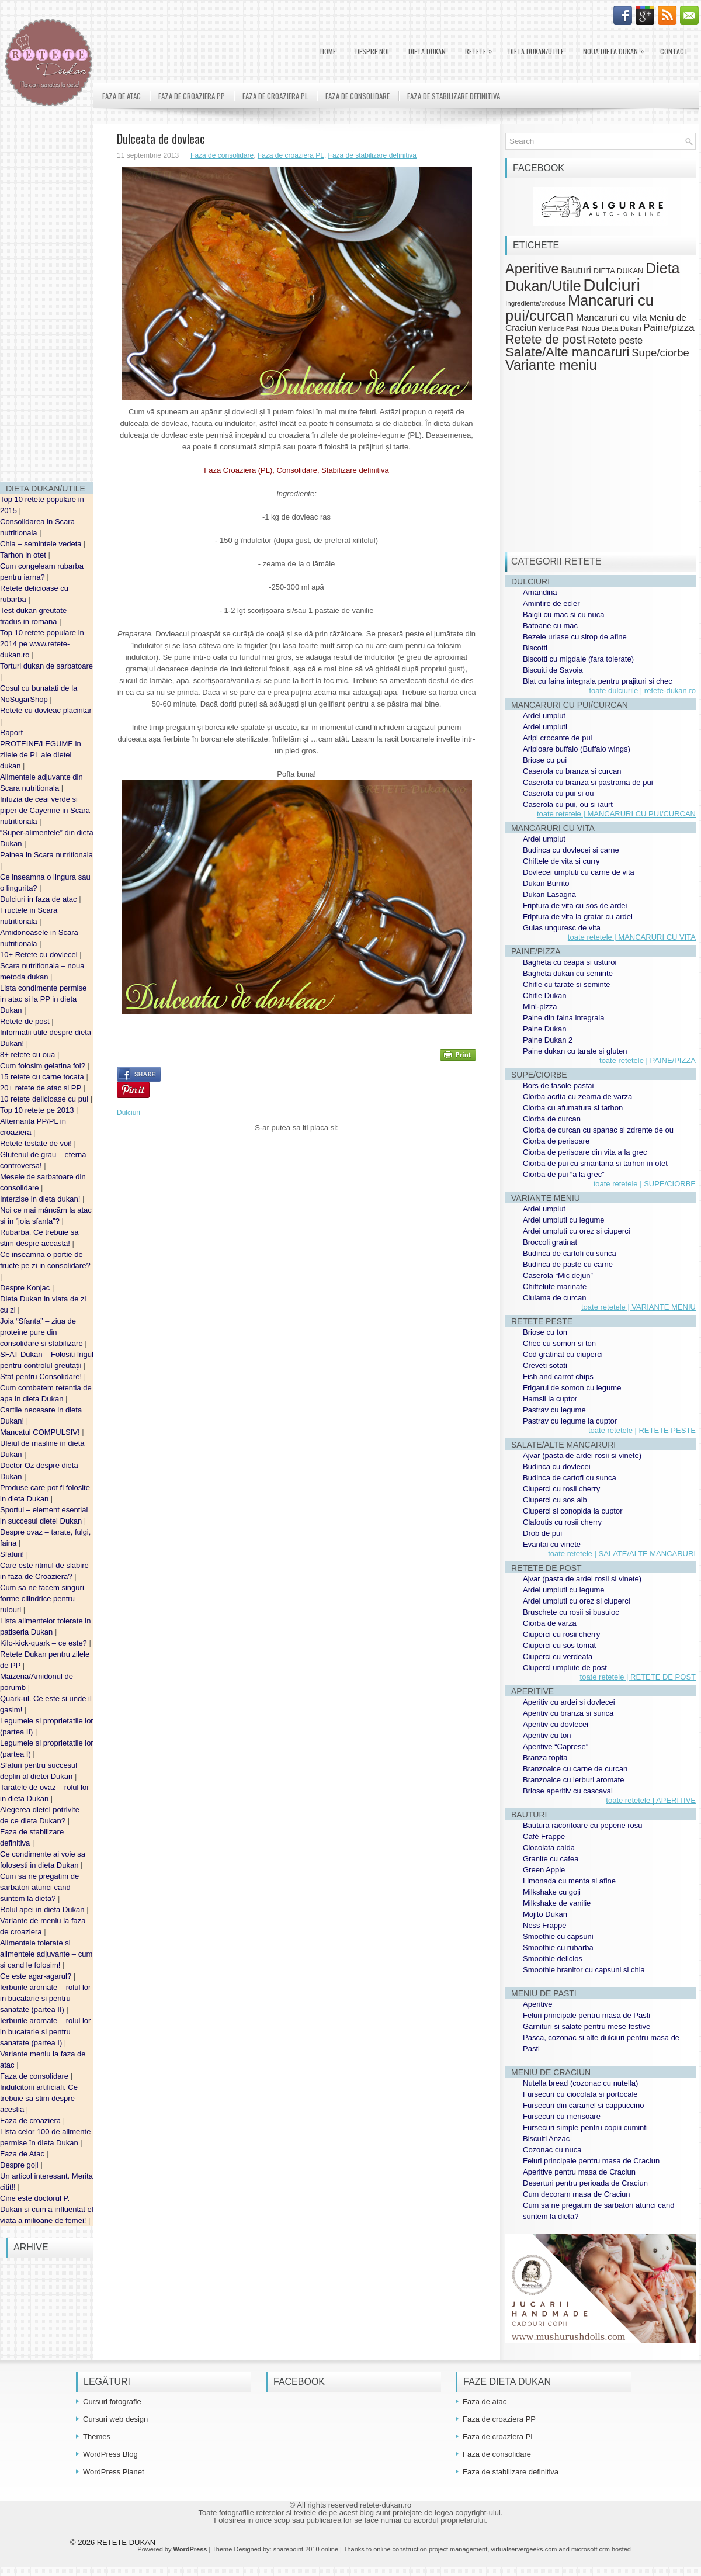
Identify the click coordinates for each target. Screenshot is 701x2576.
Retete (481, 49)
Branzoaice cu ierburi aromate (573, 1779)
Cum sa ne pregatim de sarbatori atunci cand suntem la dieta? (39, 1887)
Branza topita (545, 1757)
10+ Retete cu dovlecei (39, 954)
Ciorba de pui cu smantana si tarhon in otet (595, 1163)
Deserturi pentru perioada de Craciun (585, 2183)
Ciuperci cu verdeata (557, 1656)
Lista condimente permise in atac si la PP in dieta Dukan (43, 999)
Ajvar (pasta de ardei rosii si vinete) (582, 1455)
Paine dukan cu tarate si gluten (575, 1051)
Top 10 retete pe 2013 (38, 1110)
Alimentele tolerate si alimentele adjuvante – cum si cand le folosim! (46, 1953)
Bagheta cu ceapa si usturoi (569, 962)
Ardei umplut (544, 715)
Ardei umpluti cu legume (563, 1220)
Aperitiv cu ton (547, 1735)
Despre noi (372, 51)
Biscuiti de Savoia (553, 670)
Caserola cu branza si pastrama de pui (588, 782)
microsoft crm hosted (601, 2549)
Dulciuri (128, 1113)
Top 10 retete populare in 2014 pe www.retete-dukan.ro (42, 643)
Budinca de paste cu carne (568, 1264)
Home (328, 51)
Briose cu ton (545, 1332)
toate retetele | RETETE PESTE (642, 1430)
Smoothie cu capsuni (558, 1936)
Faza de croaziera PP (191, 96)
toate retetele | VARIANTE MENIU (638, 1307)
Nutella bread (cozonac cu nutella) (580, 2083)
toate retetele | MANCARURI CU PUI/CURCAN (616, 813)
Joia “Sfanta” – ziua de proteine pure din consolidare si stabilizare (42, 1332)
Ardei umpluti (545, 726)
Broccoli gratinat (550, 1242)
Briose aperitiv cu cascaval (568, 1790)
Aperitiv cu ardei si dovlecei (569, 1702)
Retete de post (25, 1021)
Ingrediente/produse (535, 303)
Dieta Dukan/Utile (536, 51)
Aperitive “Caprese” (555, 1746)
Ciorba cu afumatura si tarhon (573, 1107)
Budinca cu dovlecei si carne (571, 850)
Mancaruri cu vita (611, 318)
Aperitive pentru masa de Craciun (579, 2172)
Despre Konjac (26, 1287)
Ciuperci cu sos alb (555, 1499)
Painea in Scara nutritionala (46, 854)
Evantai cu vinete (552, 1544)
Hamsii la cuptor (550, 1398)
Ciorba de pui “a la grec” (563, 1174)
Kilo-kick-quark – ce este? (44, 1643)
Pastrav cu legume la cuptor (570, 1421)
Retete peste (615, 340)
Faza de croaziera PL (275, 96)
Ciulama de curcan (554, 1297)
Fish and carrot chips (558, 1376)
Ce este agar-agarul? (37, 1976)
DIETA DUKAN (427, 51)
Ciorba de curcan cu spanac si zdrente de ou (598, 1130)
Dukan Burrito (546, 883)
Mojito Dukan (545, 1914)
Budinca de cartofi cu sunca (569, 1253)
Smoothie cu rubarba (558, 1947)
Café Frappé (544, 1836)
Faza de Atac (23, 2153)
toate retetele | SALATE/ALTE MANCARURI (622, 1553)
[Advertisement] (46, 298)
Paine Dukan (544, 1028)
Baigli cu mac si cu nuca (563, 614)
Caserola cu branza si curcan (572, 771)
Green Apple (544, 1869)
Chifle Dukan (544, 995)
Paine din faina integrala (564, 1017)
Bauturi (576, 270)
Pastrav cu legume (554, 1409)
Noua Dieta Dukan (616, 49)
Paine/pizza (668, 327)
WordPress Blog (110, 2454)
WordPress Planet (113, 2471)
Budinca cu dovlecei (557, 1466)
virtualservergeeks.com (524, 2549)
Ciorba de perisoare (556, 1141)
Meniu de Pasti (559, 328)
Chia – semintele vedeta (42, 543)
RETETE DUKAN (126, 2542)
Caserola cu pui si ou (558, 793)
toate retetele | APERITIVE (651, 1800)
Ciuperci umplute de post (565, 1667)
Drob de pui (542, 1533)
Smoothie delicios (552, 1958)
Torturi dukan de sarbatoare (46, 666)
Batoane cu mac (550, 625)
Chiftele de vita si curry (561, 861)
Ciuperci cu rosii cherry (561, 1488)
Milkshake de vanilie (557, 1903)
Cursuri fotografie (112, 2401)
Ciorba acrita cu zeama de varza (577, 1096)
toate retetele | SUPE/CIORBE (645, 1183)
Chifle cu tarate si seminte (566, 984)
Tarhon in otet (24, 554)
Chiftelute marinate (555, 1286)
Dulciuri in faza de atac (39, 899)
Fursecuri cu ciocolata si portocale (580, 2094)
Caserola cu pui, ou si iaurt (568, 804)
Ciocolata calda (549, 1847)
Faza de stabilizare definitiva (453, 96)
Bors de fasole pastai (558, 1085)
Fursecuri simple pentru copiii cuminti (585, 2127)
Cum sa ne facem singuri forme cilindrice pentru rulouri (42, 1598)
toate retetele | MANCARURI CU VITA (632, 937)
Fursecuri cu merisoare (562, 2116)
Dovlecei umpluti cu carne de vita (578, 872)
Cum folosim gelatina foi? (44, 1065)
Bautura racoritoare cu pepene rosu (583, 1825)
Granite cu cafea (550, 1858)
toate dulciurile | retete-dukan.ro (642, 690)
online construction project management (430, 2549)
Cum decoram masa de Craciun (576, 2194)
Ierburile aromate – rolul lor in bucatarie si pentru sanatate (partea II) (45, 1998)
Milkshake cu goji (552, 1892)
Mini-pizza (540, 1006)
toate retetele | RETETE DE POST (638, 1677)
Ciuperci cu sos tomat (559, 1645)
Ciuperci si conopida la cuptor (573, 1511)
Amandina (540, 592)
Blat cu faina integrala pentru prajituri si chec (597, 681)
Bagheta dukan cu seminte (568, 973)
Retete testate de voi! (37, 1143)
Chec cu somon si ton (559, 1343)
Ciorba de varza (550, 1623)
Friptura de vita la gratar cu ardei (578, 916)
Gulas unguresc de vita (562, 927)
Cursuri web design (115, 2419)
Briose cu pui (545, 760)
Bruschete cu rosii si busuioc (571, 1612)
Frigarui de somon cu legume (572, 1387)
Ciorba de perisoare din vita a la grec (585, 1152)
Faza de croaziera (31, 2120)
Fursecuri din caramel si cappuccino (583, 2105)
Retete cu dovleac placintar (46, 710)
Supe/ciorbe (660, 353)
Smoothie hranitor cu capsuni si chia (584, 1969)
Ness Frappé (544, 1925)
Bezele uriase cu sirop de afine (575, 636)
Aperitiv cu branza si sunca (568, 1713)
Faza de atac (121, 96)
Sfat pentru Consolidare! (42, 1376)
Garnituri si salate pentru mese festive (586, 2026)
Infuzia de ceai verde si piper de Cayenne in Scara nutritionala (45, 810)
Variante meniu (551, 365)
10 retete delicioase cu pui (45, 1099)
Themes (96, 2436)
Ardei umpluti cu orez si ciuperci (576, 1231)
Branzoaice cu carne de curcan (575, 1768)
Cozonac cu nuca (552, 2149)
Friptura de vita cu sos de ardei (575, 905)
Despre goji (20, 2164)
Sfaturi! (13, 1554)
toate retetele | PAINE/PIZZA (647, 1060)
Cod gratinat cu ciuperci (563, 1354)
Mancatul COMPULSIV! (41, 1432)
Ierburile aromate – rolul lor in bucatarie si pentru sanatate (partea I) (45, 2031)
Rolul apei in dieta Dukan (43, 1909)
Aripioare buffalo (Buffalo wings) (576, 749)
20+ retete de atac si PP (42, 1087)
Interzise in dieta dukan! (41, 1198)
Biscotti (535, 647)
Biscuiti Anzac (546, 2138)
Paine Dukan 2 (547, 1040)
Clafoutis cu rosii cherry (562, 1522)
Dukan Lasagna (549, 894)
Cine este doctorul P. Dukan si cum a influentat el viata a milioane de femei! (46, 2209)
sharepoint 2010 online (305, 2549)
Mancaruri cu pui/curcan (579, 307)
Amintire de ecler (551, 603)
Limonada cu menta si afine (569, 1880)
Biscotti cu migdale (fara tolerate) (578, 659)
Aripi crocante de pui (557, 737)
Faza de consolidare (35, 2076)
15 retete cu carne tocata (43, 1076)
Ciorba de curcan (552, 1118)
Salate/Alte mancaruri (567, 352)
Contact (674, 51)
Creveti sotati (545, 1365)
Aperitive (532, 268)
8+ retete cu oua (28, 1054)
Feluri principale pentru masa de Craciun (591, 2160)
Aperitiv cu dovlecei (555, 1724)
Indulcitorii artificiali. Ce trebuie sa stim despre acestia (39, 2098)
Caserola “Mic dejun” (558, 1275)
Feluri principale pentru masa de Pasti (586, 2015)
